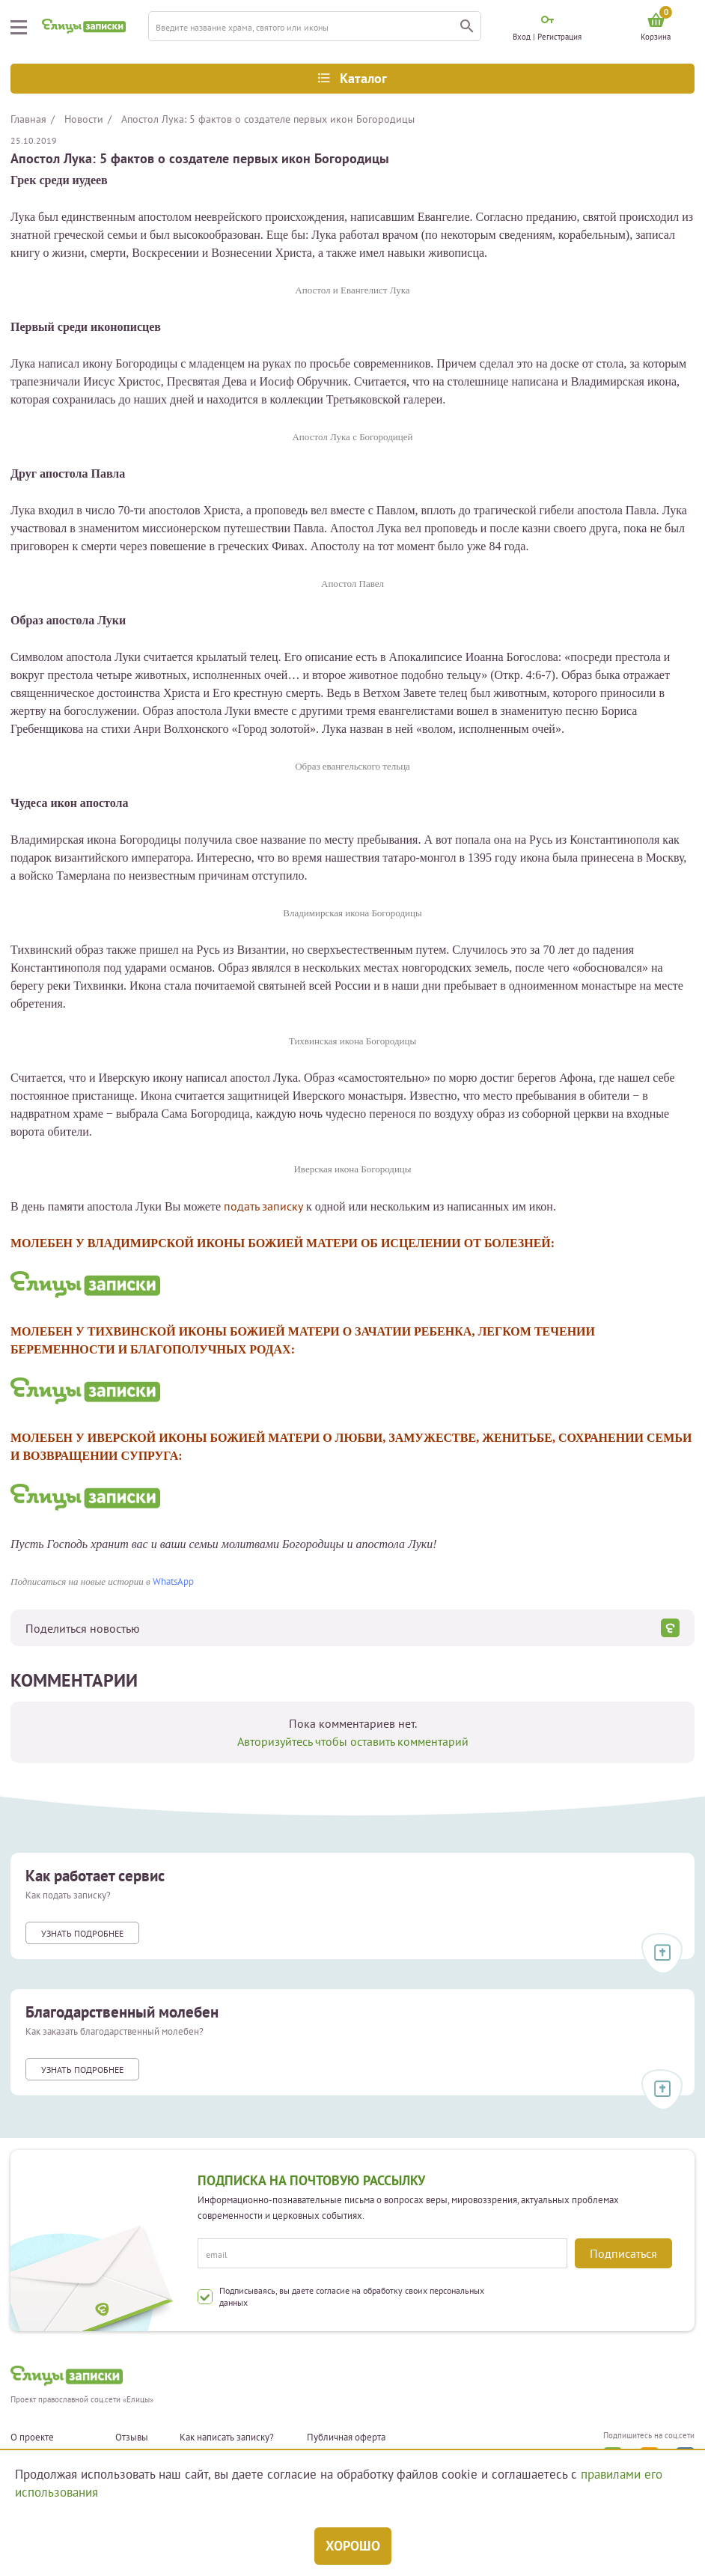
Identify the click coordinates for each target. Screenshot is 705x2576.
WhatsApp (173, 1581)
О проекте (32, 2437)
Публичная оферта (346, 2437)
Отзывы (131, 2437)
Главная (28, 119)
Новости (83, 119)
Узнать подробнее (82, 1933)
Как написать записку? (227, 2437)
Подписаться (623, 2253)
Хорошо (353, 2545)
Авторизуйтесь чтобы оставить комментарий (353, 1741)
